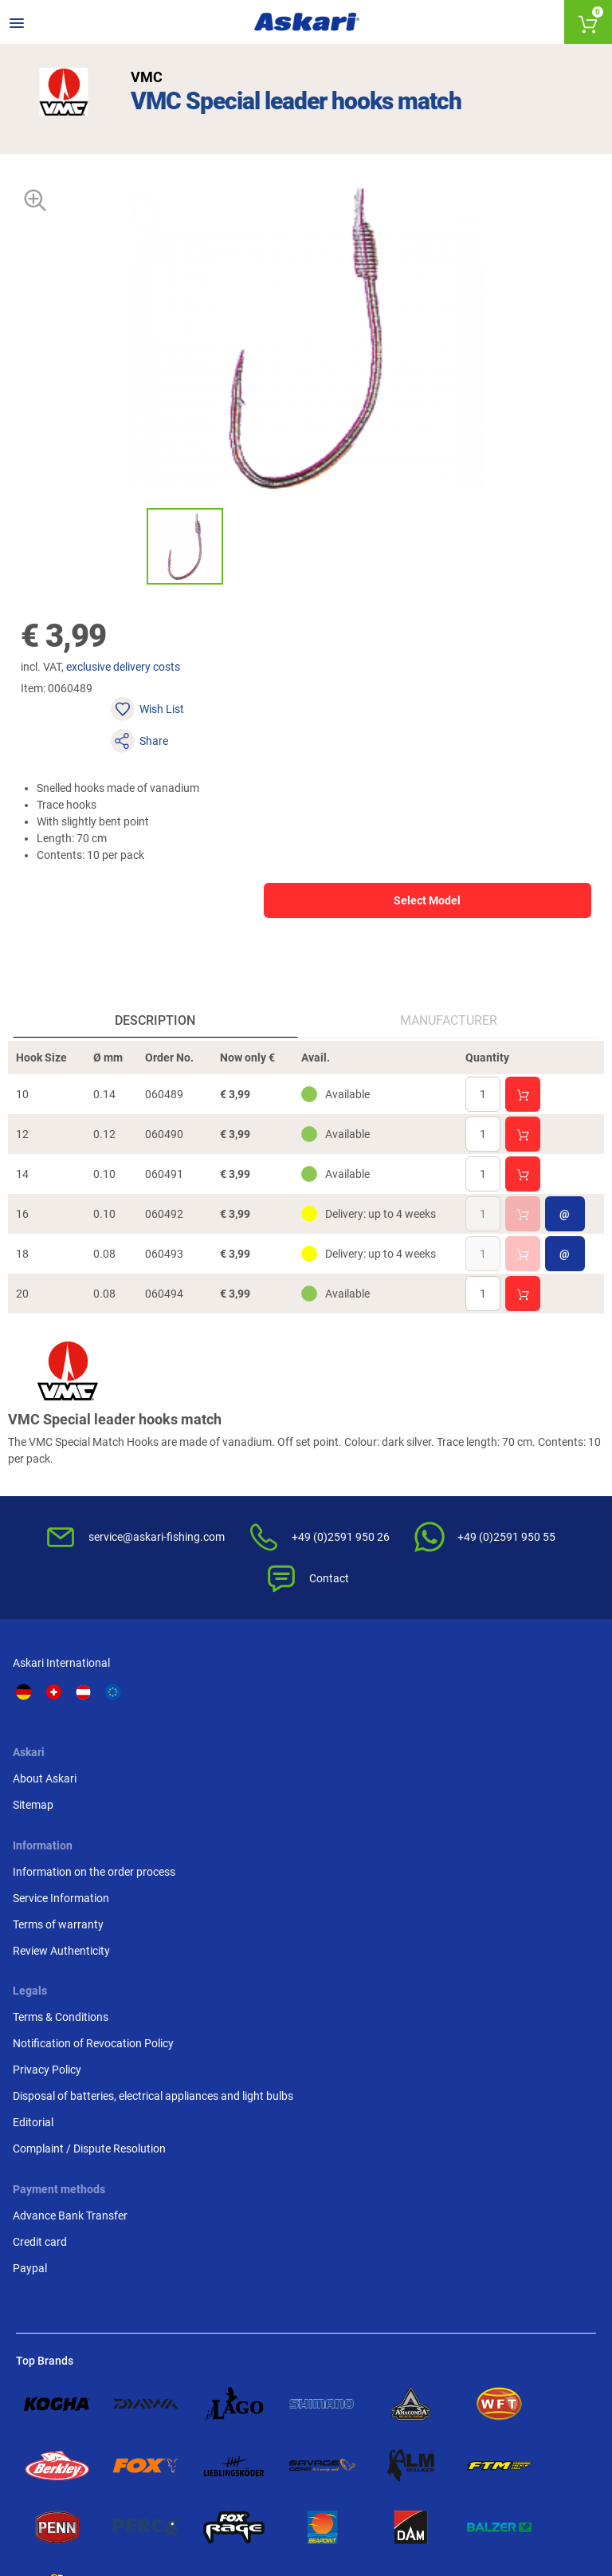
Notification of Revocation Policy (529, 1736)
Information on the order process (376, 1710)
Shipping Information (191, 2493)
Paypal (33, 2015)
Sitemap (186, 1728)
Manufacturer (447, 994)
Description (156, 994)
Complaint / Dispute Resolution (514, 1892)
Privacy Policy (499, 1771)
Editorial (485, 1857)
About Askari (198, 1702)
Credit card (43, 1989)
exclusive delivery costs (135, 687)
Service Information (364, 1745)
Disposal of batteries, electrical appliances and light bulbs (525, 1814)
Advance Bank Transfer (73, 1962)
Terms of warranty (361, 1771)
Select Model (384, 857)
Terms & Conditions (513, 1702)
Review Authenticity (364, 1797)
